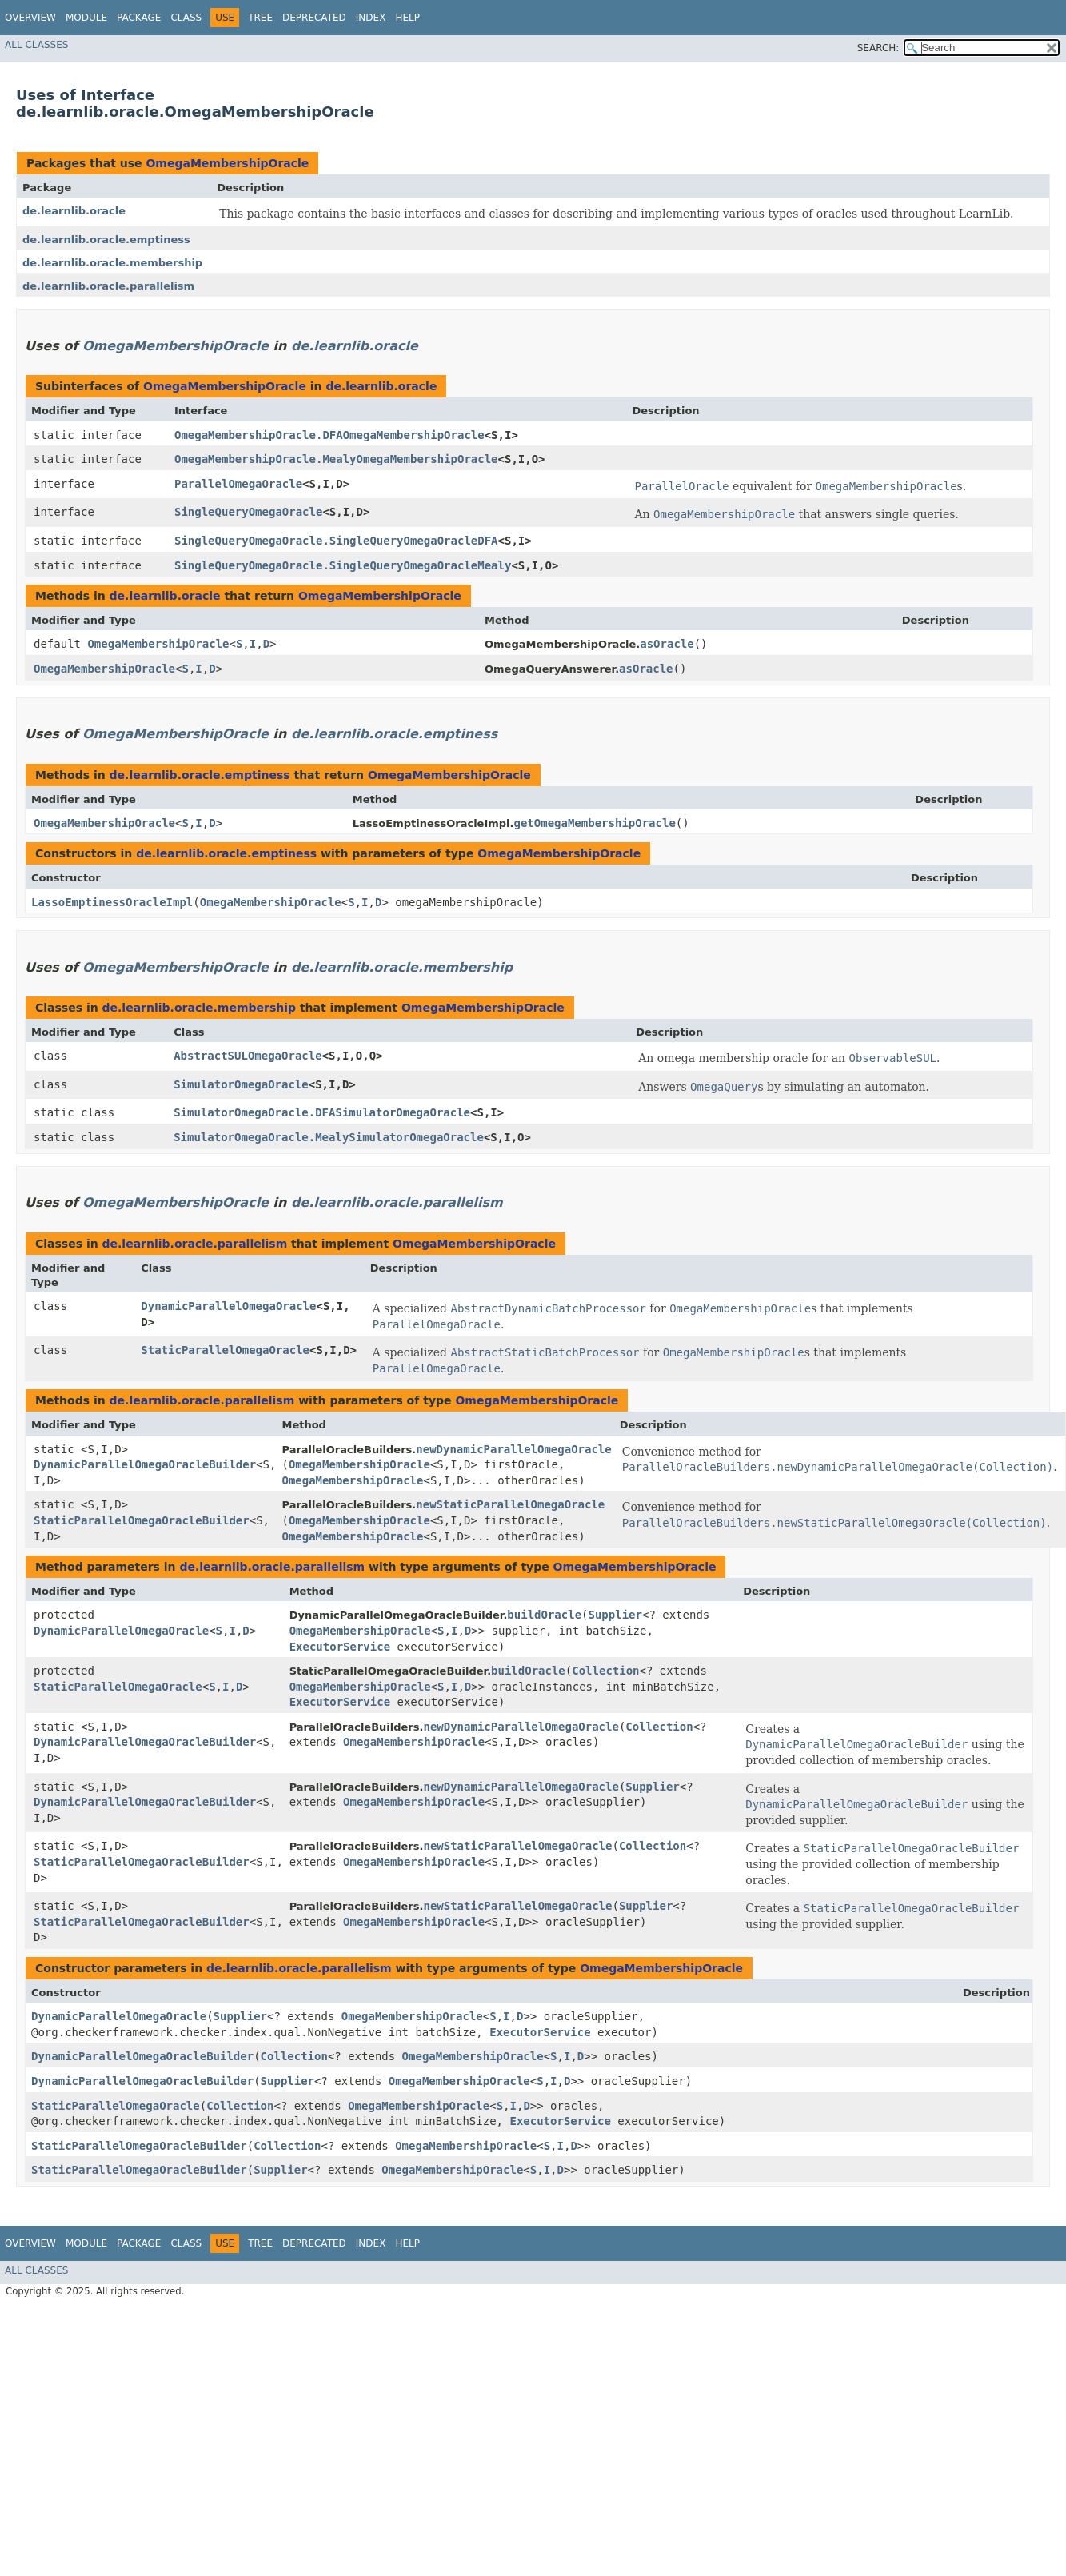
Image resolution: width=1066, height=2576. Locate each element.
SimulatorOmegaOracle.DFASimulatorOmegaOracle (322, 1112)
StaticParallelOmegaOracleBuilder (142, 1520)
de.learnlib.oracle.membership (112, 263)
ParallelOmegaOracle (238, 483)
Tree (260, 17)
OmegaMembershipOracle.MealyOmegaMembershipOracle (336, 459)
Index (371, 17)
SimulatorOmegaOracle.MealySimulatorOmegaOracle (329, 1137)
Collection (605, 1670)
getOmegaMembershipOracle (595, 823)
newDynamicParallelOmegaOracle (513, 1449)
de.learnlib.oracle (74, 211)
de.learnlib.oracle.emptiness (106, 240)
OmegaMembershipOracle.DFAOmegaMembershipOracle (329, 435)
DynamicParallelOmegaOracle (228, 1306)
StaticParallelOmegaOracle (225, 1350)
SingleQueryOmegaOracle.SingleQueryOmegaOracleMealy (342, 565)
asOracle (666, 643)
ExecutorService (339, 1646)
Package (139, 17)
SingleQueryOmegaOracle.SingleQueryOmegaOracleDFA (336, 540)
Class (186, 17)
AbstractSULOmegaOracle (247, 1055)
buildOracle (544, 1614)
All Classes (36, 44)
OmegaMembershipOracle (227, 163)
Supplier (615, 1614)
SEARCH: (878, 48)
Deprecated (314, 17)
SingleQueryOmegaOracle (248, 511)
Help (407, 17)
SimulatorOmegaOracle (241, 1084)
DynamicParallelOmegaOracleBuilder (145, 1464)
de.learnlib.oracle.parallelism (108, 286)
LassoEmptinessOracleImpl (112, 902)
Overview (30, 17)
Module (86, 17)
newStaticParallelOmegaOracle (510, 1504)
